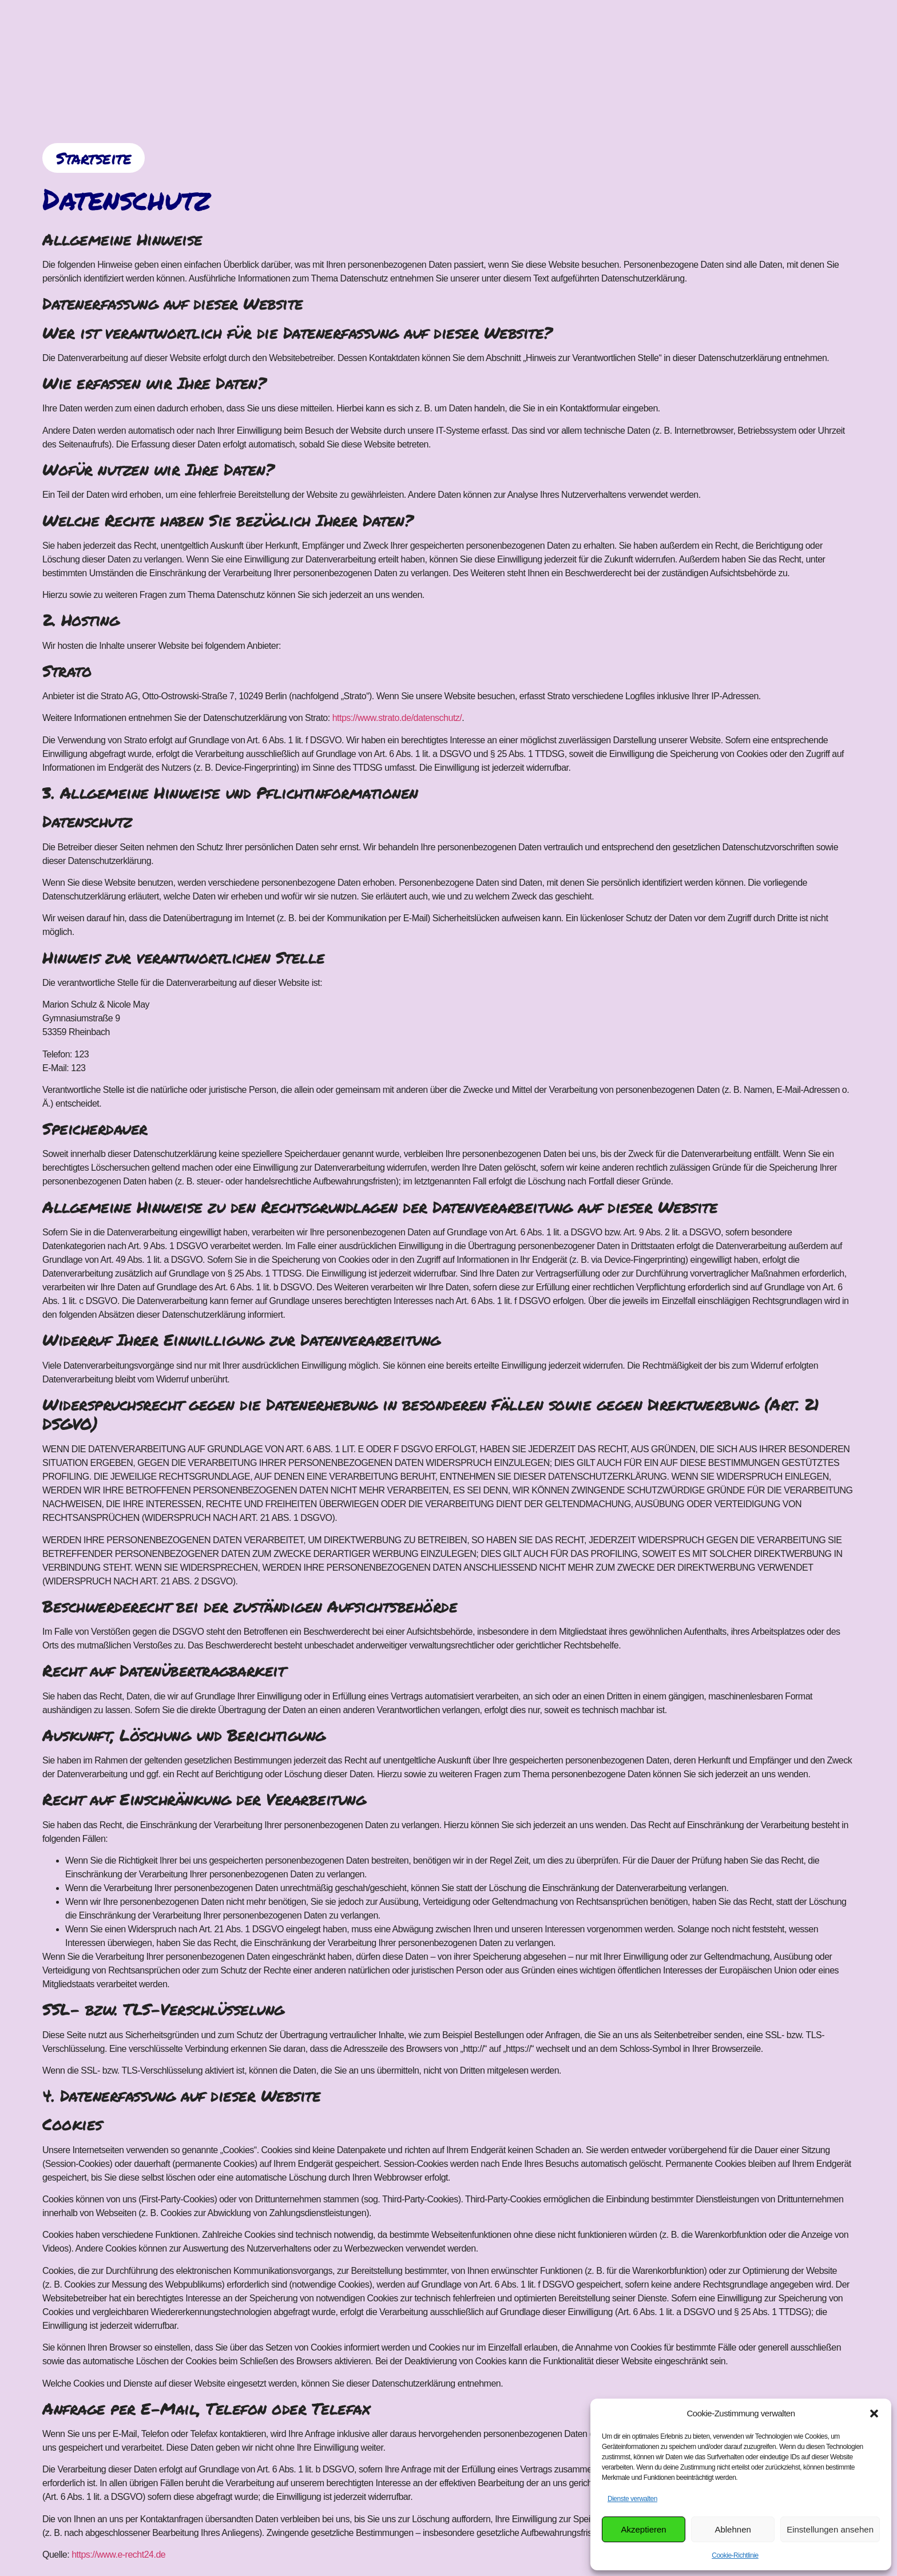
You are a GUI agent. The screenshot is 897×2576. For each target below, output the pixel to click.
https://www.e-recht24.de (118, 2554)
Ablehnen (733, 2529)
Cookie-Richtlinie (735, 2555)
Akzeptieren (643, 2529)
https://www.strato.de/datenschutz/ (397, 718)
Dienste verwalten (632, 2499)
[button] (874, 2413)
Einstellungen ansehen (830, 2529)
